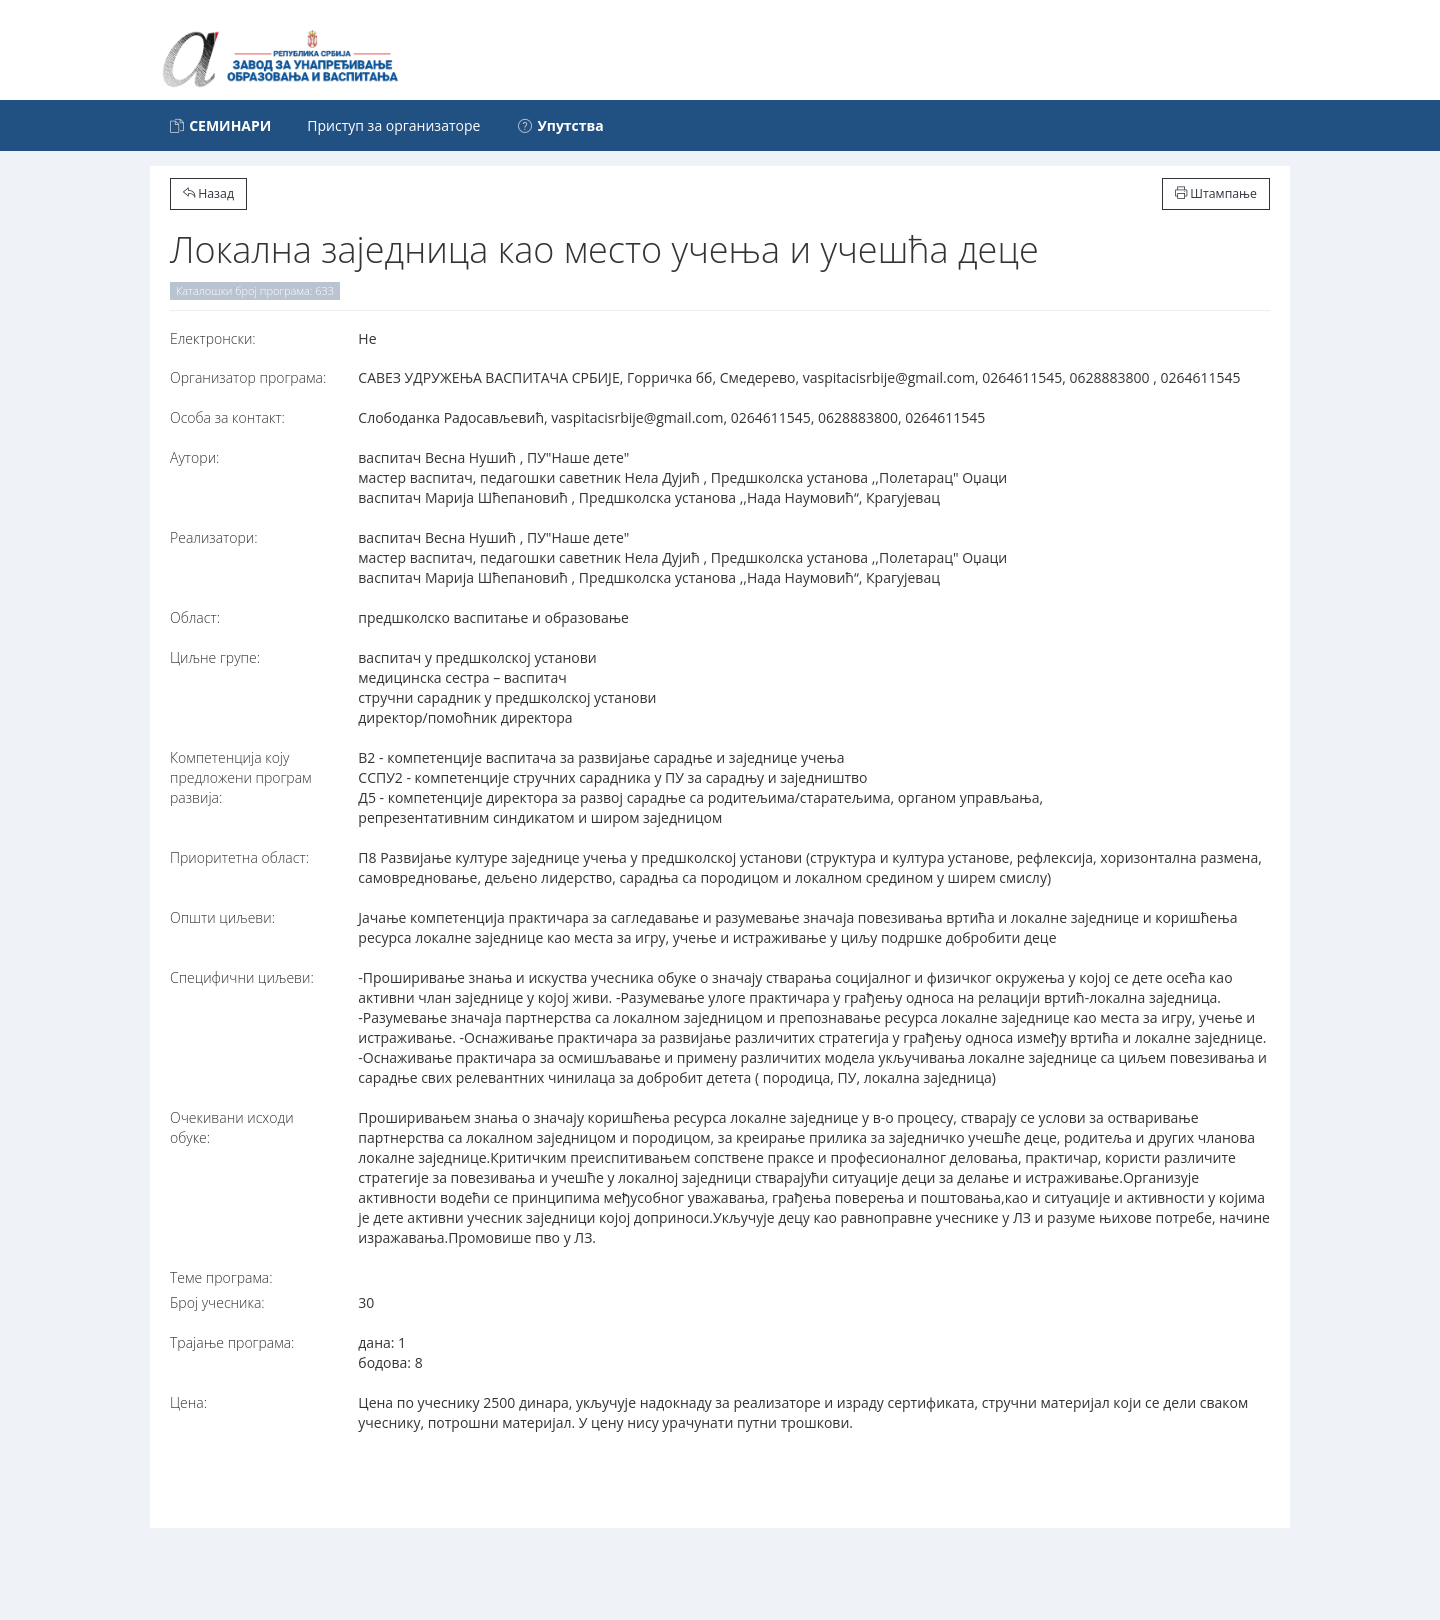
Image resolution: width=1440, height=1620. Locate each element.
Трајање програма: (232, 1342)
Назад (208, 193)
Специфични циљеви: (242, 977)
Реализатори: (214, 537)
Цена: (188, 1402)
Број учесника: (217, 1302)
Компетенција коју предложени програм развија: (241, 777)
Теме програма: (221, 1277)
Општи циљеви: (222, 917)
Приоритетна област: (239, 857)
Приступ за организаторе (393, 125)
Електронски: (213, 338)
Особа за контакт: (227, 417)
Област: (195, 617)
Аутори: (194, 457)
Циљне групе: (215, 657)
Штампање (1216, 193)
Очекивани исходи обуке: (232, 1127)
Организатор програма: (248, 377)
